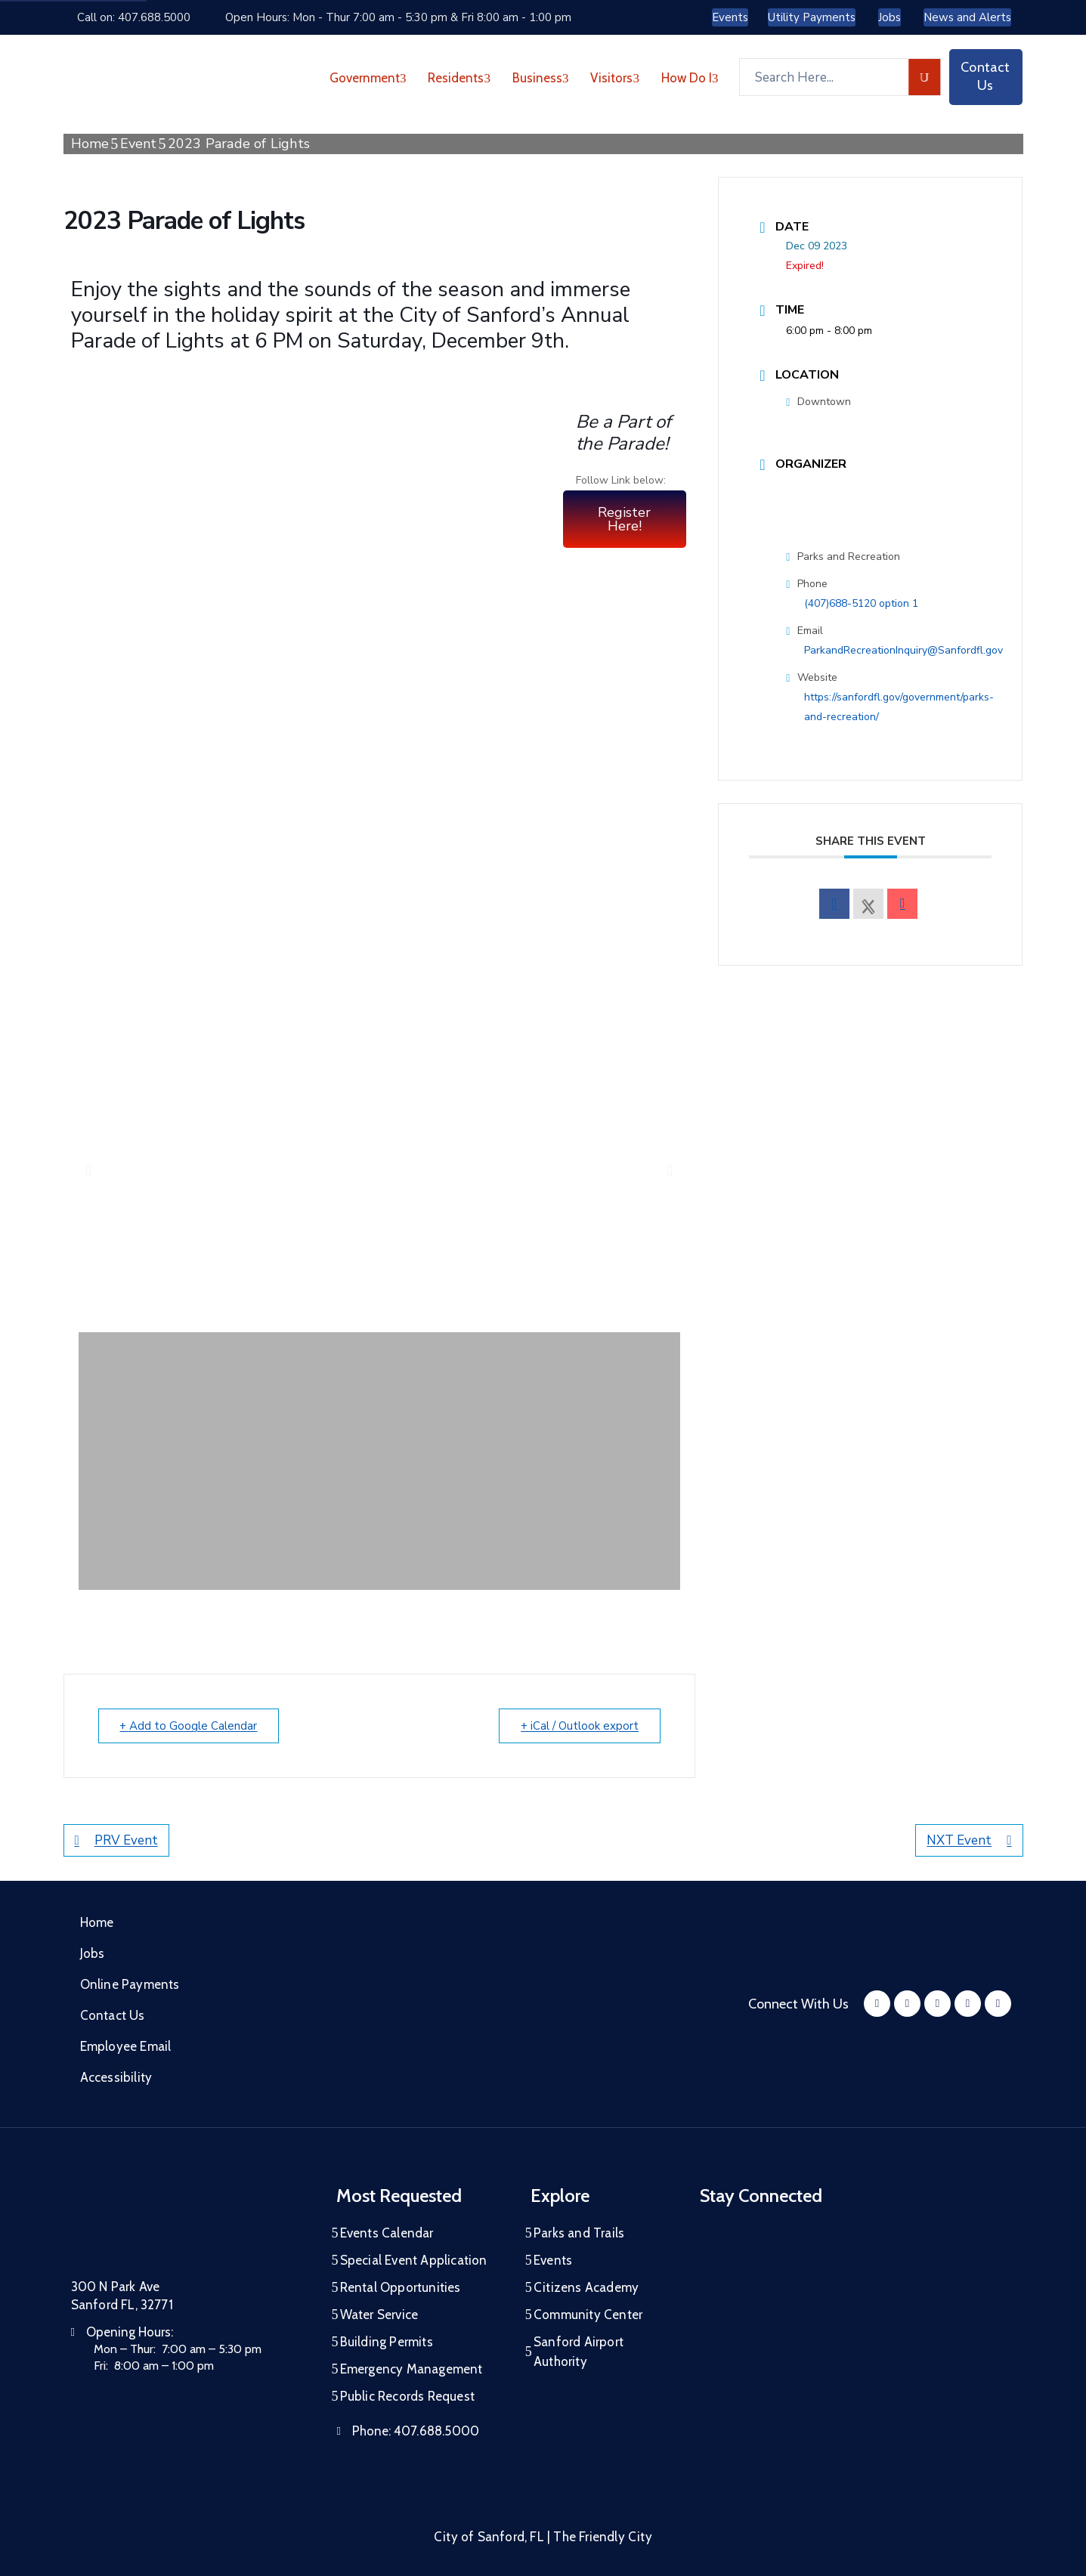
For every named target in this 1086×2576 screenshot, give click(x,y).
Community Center (588, 2314)
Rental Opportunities (400, 2287)
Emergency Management (411, 2369)
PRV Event (116, 1840)
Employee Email (126, 2046)
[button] (88, 1170)
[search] (924, 77)
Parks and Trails (579, 2232)
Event (138, 144)
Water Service (379, 2314)
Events (553, 2260)
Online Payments (130, 1984)
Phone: (415, 2430)
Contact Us (112, 2015)
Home (90, 144)
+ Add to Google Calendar (189, 1725)
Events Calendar (387, 2232)
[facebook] (834, 904)
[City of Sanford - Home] (149, 77)
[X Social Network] (868, 904)
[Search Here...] (823, 77)
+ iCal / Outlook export (580, 1725)
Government (368, 77)
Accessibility (116, 2077)
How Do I (690, 77)
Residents (459, 77)
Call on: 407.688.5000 (133, 17)
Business (540, 77)
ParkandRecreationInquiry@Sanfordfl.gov (903, 650)
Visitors (614, 77)
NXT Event (969, 1840)
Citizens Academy (586, 2287)
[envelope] (902, 904)
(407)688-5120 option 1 (861, 603)
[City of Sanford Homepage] (184, 2223)
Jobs (92, 1953)
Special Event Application (413, 2260)
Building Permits (386, 2341)
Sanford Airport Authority (578, 2351)
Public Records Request (407, 2396)
